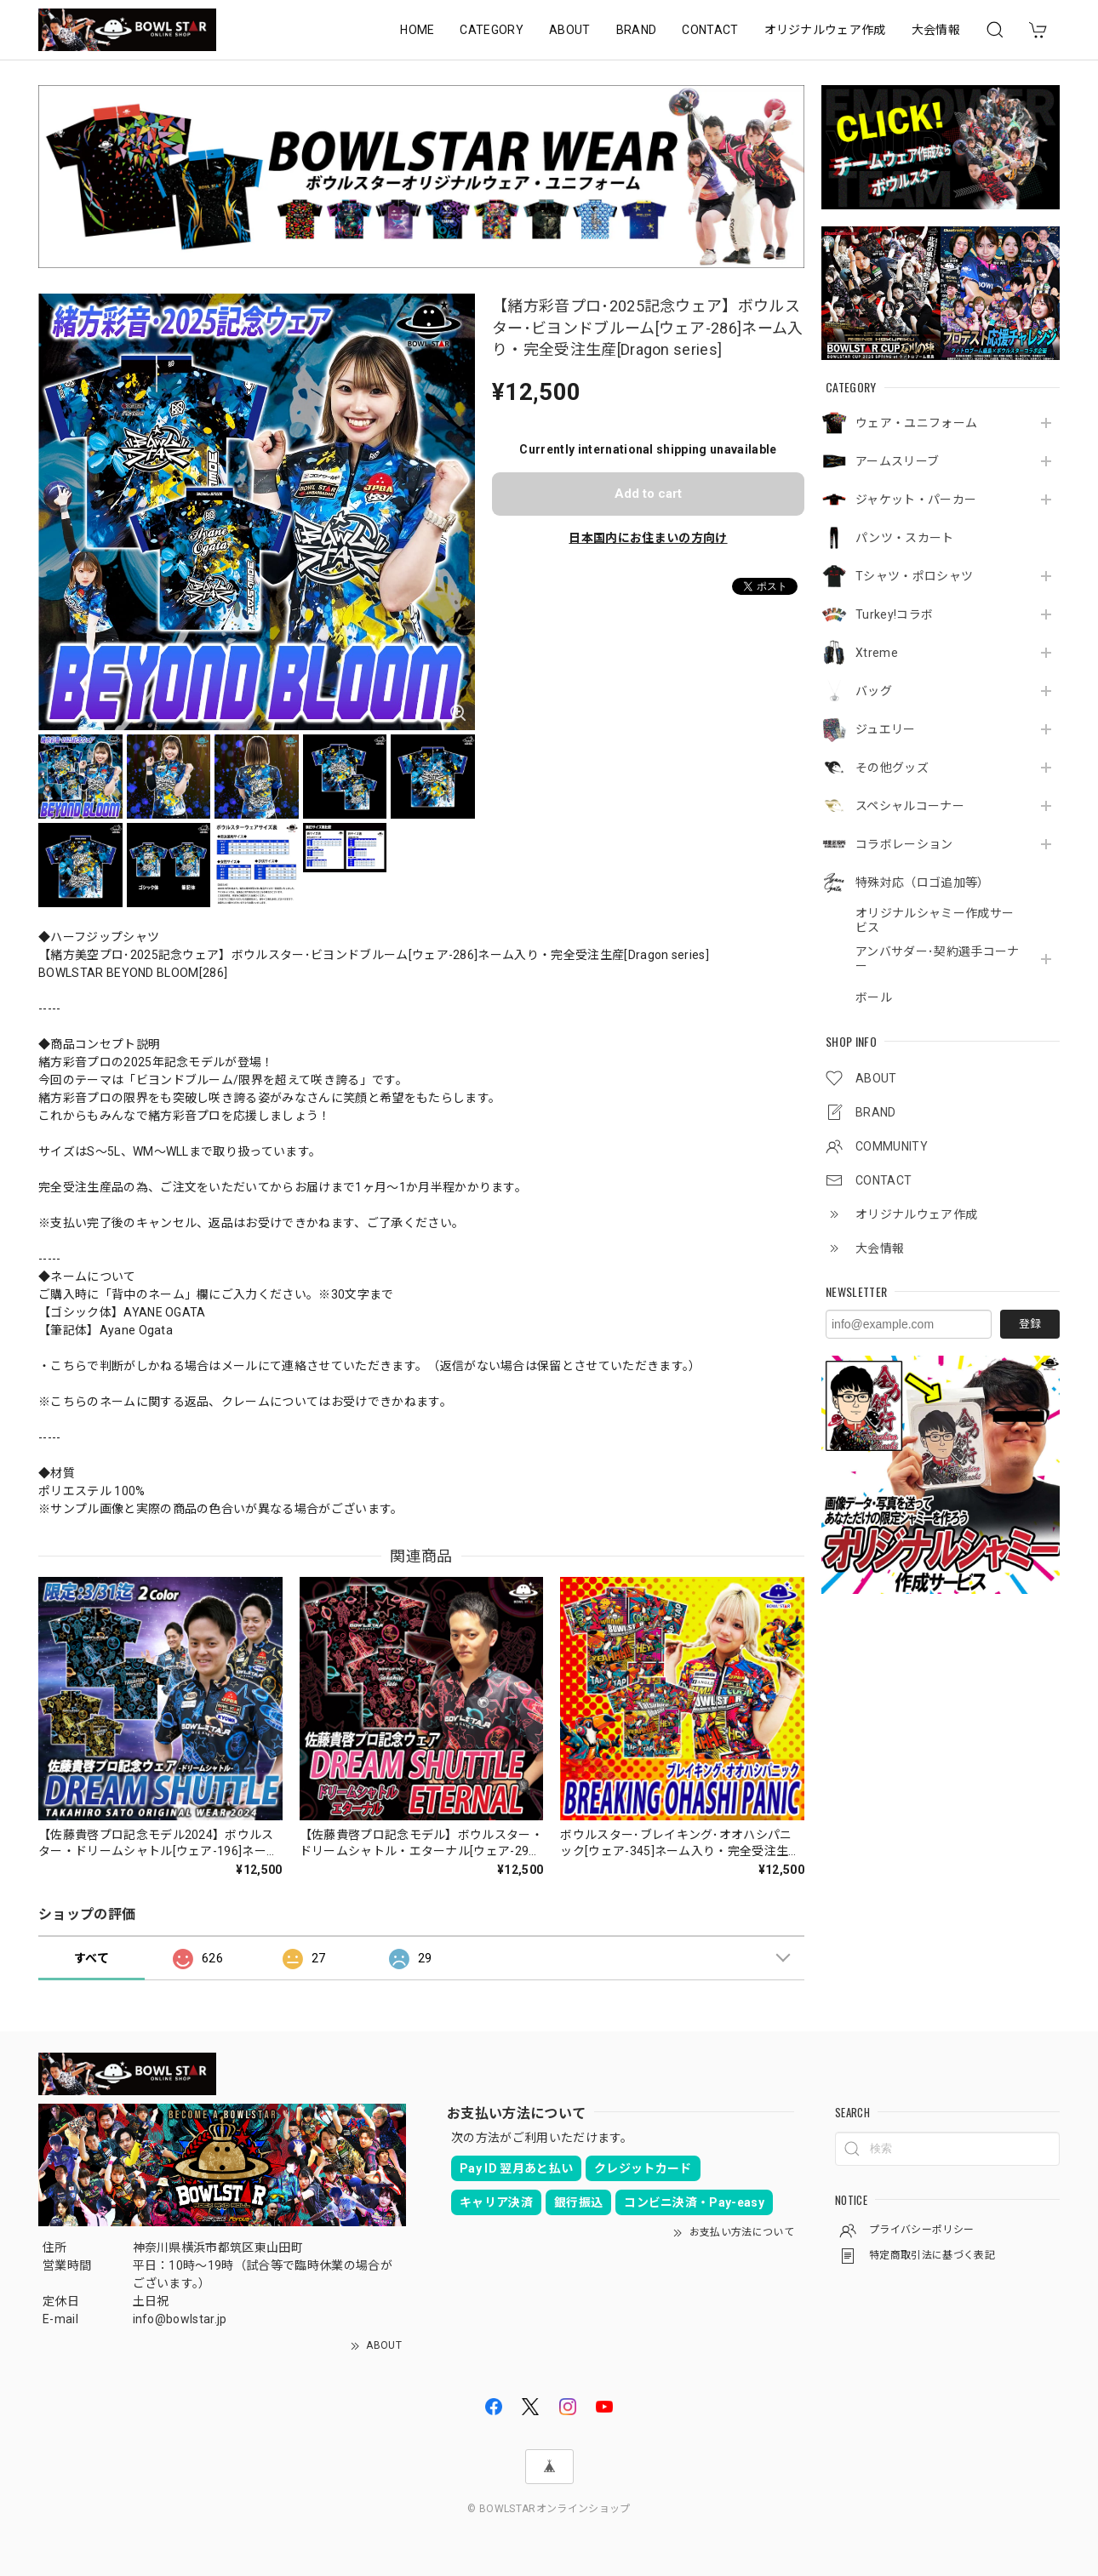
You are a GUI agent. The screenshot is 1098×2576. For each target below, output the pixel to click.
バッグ (873, 691)
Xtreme (876, 653)
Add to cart (648, 493)
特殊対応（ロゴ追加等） (922, 882)
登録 (1030, 1323)
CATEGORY (491, 30)
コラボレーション (904, 844)
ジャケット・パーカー (915, 499)
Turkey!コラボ (894, 614)
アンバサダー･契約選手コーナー (937, 959)
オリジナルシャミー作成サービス (934, 920)
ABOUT (570, 30)
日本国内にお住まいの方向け (648, 538)
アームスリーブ (897, 461)
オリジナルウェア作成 (825, 30)
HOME (417, 30)
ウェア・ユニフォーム (916, 423)
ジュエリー (885, 729)
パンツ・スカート (904, 538)
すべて (91, 1958)
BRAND (636, 30)
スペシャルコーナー (909, 806)
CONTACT (710, 30)
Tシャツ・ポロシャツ (914, 576)
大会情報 (936, 30)
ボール (873, 997)
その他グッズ (892, 767)
